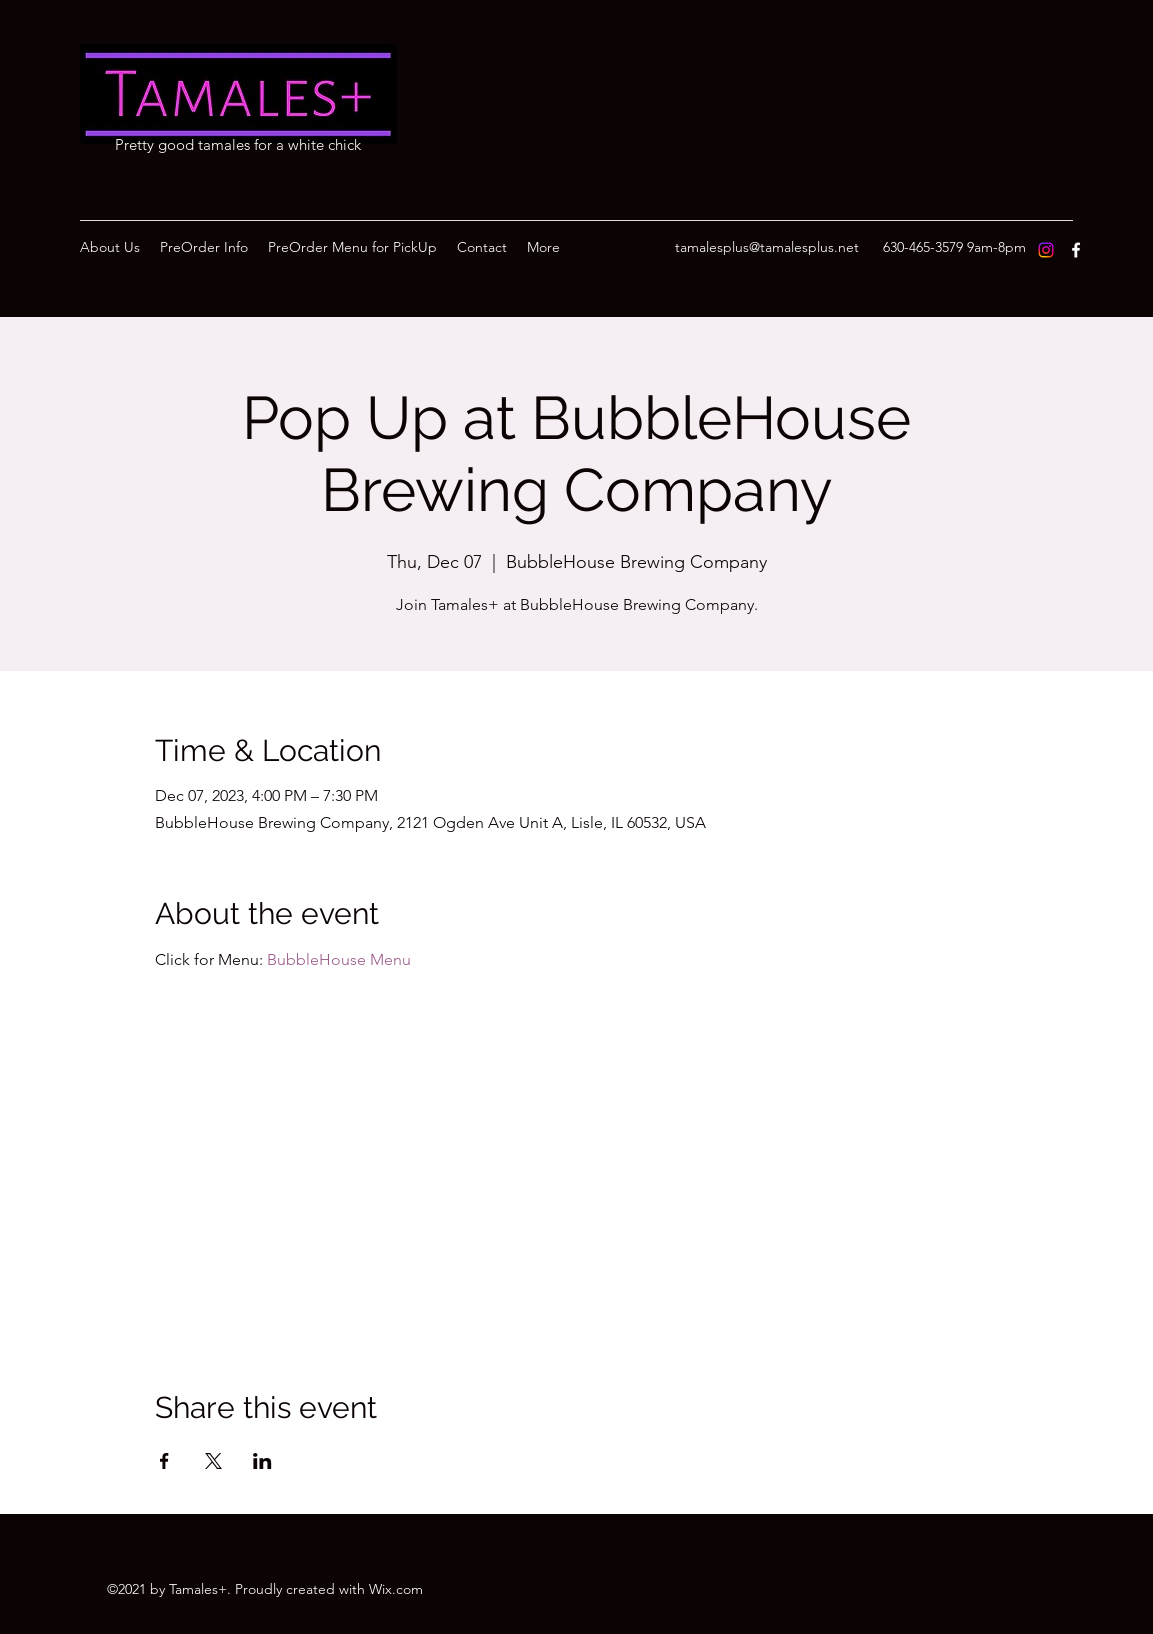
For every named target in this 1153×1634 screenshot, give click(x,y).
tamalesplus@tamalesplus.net (767, 247)
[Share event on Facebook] (164, 1461)
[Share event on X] (213, 1461)
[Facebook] (1076, 250)
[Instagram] (1046, 250)
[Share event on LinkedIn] (262, 1461)
